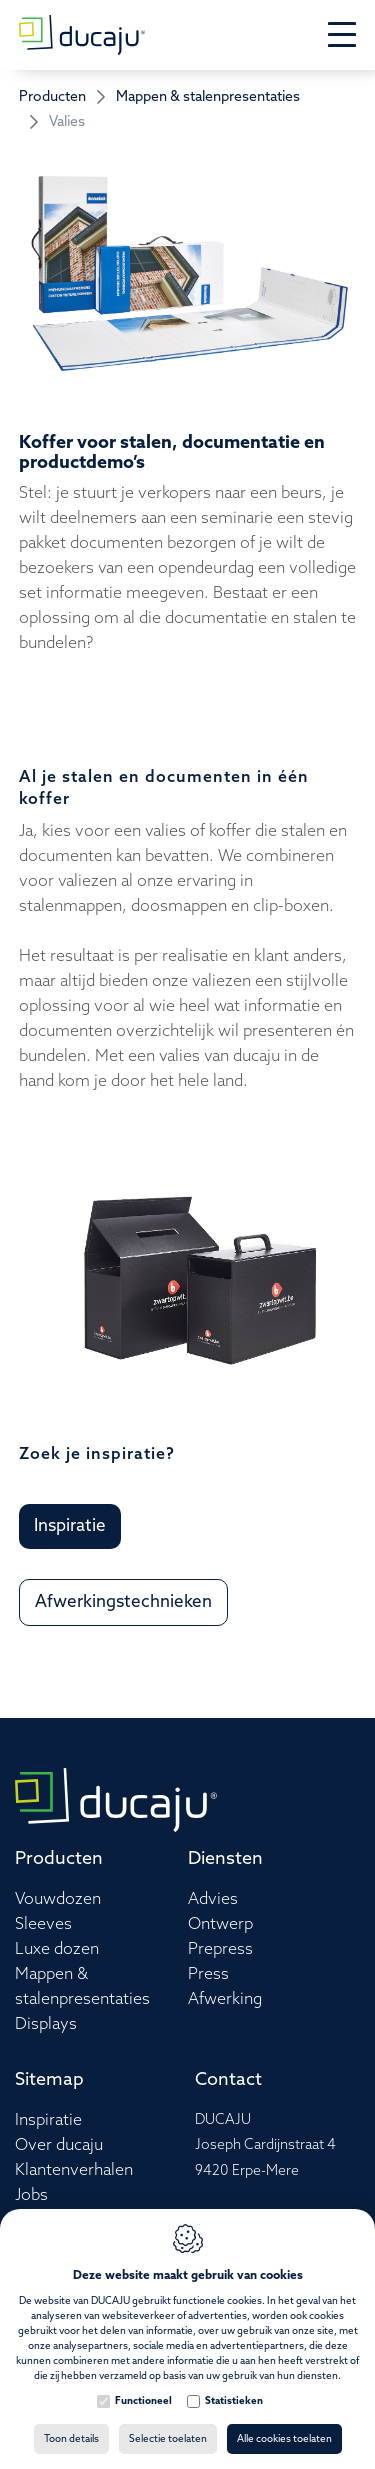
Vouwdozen (58, 1899)
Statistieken (234, 2401)
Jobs (31, 2195)
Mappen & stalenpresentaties (208, 97)
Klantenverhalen (74, 2170)
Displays (46, 2024)
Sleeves (43, 1924)
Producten (52, 97)
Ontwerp (220, 1924)
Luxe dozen (57, 1949)
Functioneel (143, 2401)
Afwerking (225, 1999)
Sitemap (49, 2080)
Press (208, 1974)
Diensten (225, 1859)
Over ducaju (59, 2145)
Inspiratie (48, 2120)
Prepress (220, 1949)
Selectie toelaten (168, 2439)
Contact (228, 2080)
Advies (213, 1899)
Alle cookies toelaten (284, 2439)
